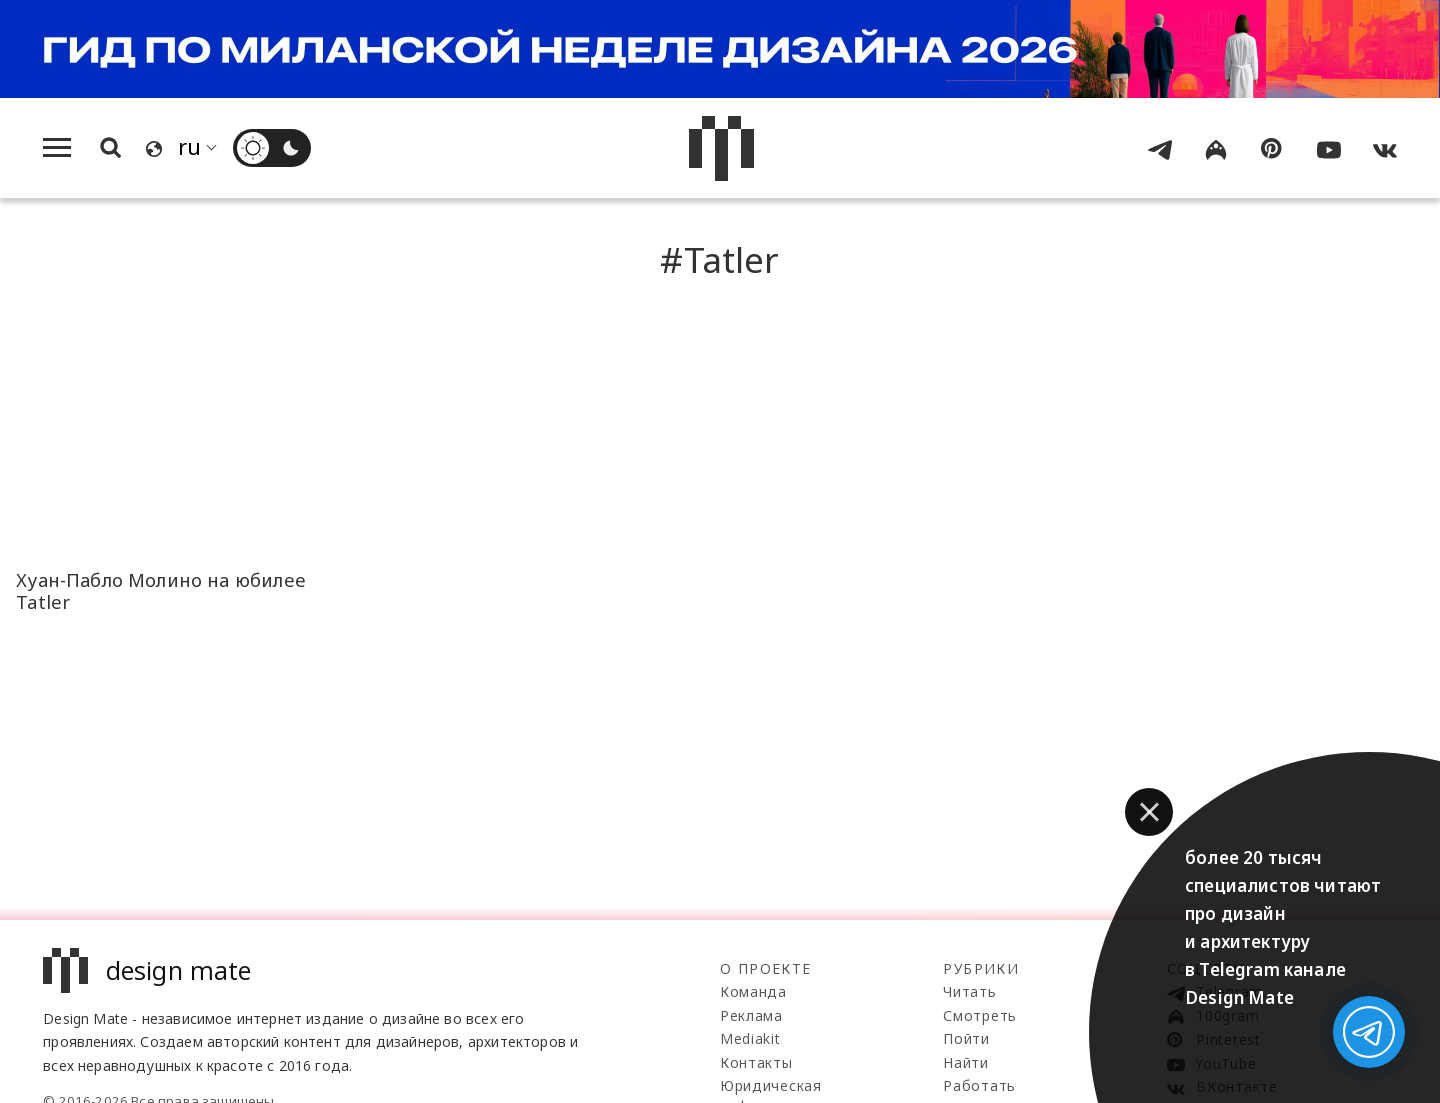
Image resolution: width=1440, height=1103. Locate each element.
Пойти (966, 1038)
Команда (753, 991)
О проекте (766, 968)
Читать (969, 991)
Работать (979, 1085)
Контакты (756, 1062)
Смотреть (980, 1015)
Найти (966, 1062)
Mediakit (750, 1038)
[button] (1149, 812)
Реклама (751, 1015)
